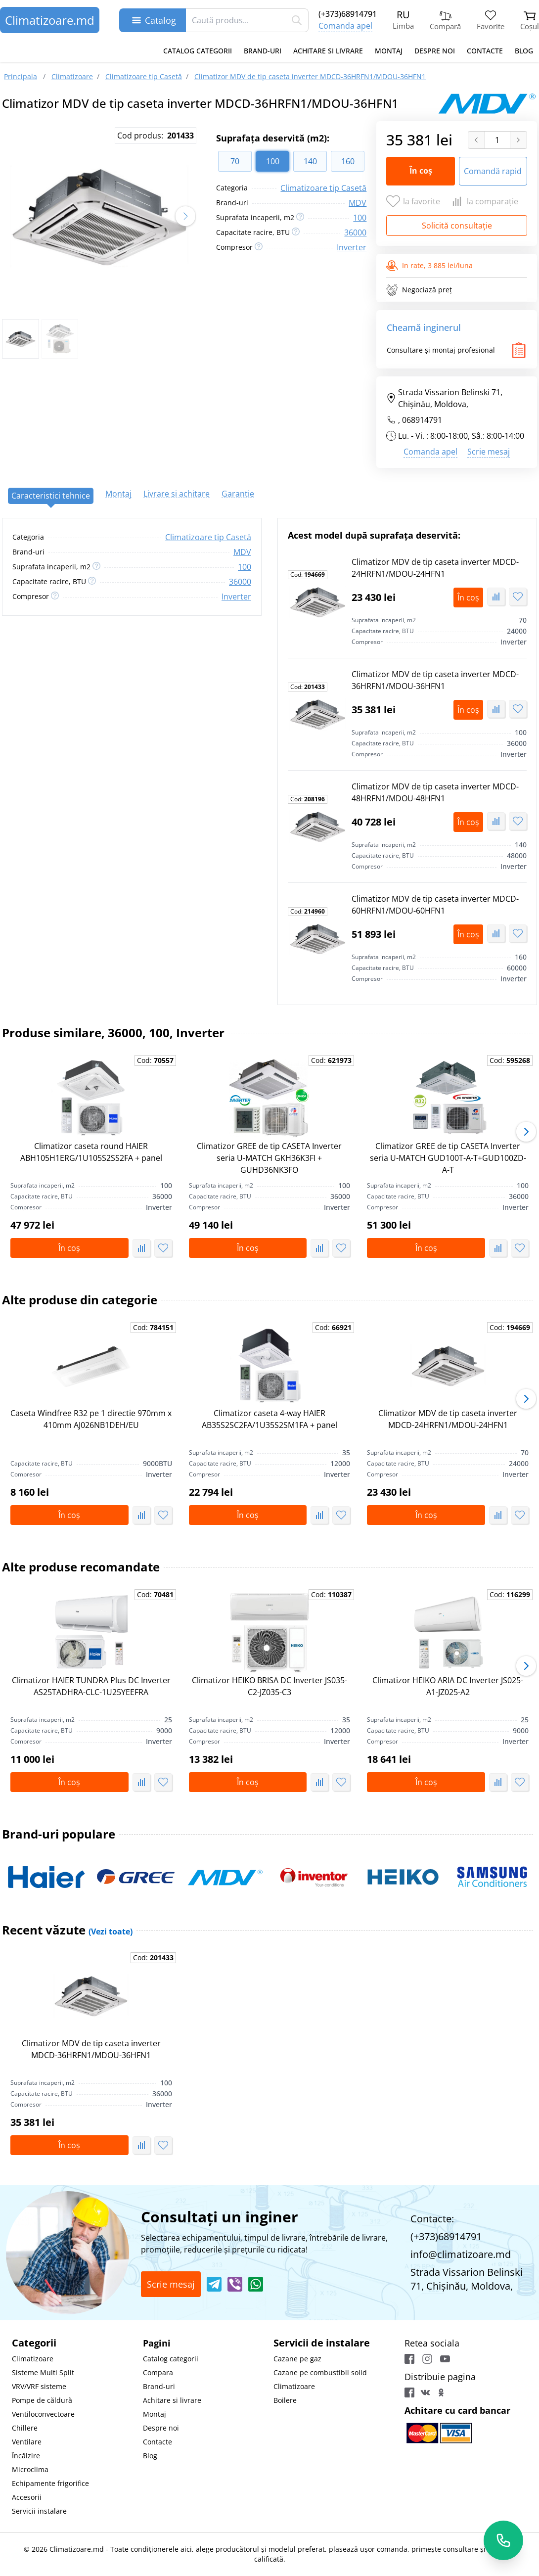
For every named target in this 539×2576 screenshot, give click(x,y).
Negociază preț (419, 290)
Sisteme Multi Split (43, 2372)
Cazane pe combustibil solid (320, 2372)
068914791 (422, 419)
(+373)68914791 (347, 13)
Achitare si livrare (328, 50)
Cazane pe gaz (297, 2358)
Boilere (285, 2400)
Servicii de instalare (321, 2342)
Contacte (485, 50)
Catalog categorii (197, 50)
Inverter (351, 247)
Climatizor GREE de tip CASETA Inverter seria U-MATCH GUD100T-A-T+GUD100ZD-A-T (448, 1158)
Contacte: (432, 2218)
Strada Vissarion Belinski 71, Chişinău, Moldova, (444, 398)
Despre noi (434, 50)
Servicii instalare (39, 2511)
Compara (158, 2372)
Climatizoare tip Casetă (323, 188)
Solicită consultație (457, 225)
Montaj (389, 50)
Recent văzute (67, 1930)
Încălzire (26, 2455)
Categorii (34, 2342)
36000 (355, 232)
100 (359, 217)
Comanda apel (345, 25)
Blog (524, 50)
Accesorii (27, 2497)
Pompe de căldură (42, 2400)
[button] (185, 216)
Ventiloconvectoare (43, 2414)
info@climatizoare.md (460, 2254)
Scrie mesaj (488, 451)
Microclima (30, 2469)
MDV (357, 202)
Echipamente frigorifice (50, 2483)
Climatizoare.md (49, 20)
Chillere (25, 2428)
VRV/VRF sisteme (39, 2386)
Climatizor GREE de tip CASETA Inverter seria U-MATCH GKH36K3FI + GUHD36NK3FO (269, 1158)
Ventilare (27, 2441)
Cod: (307, 575)
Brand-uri (262, 50)
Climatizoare (32, 2358)
